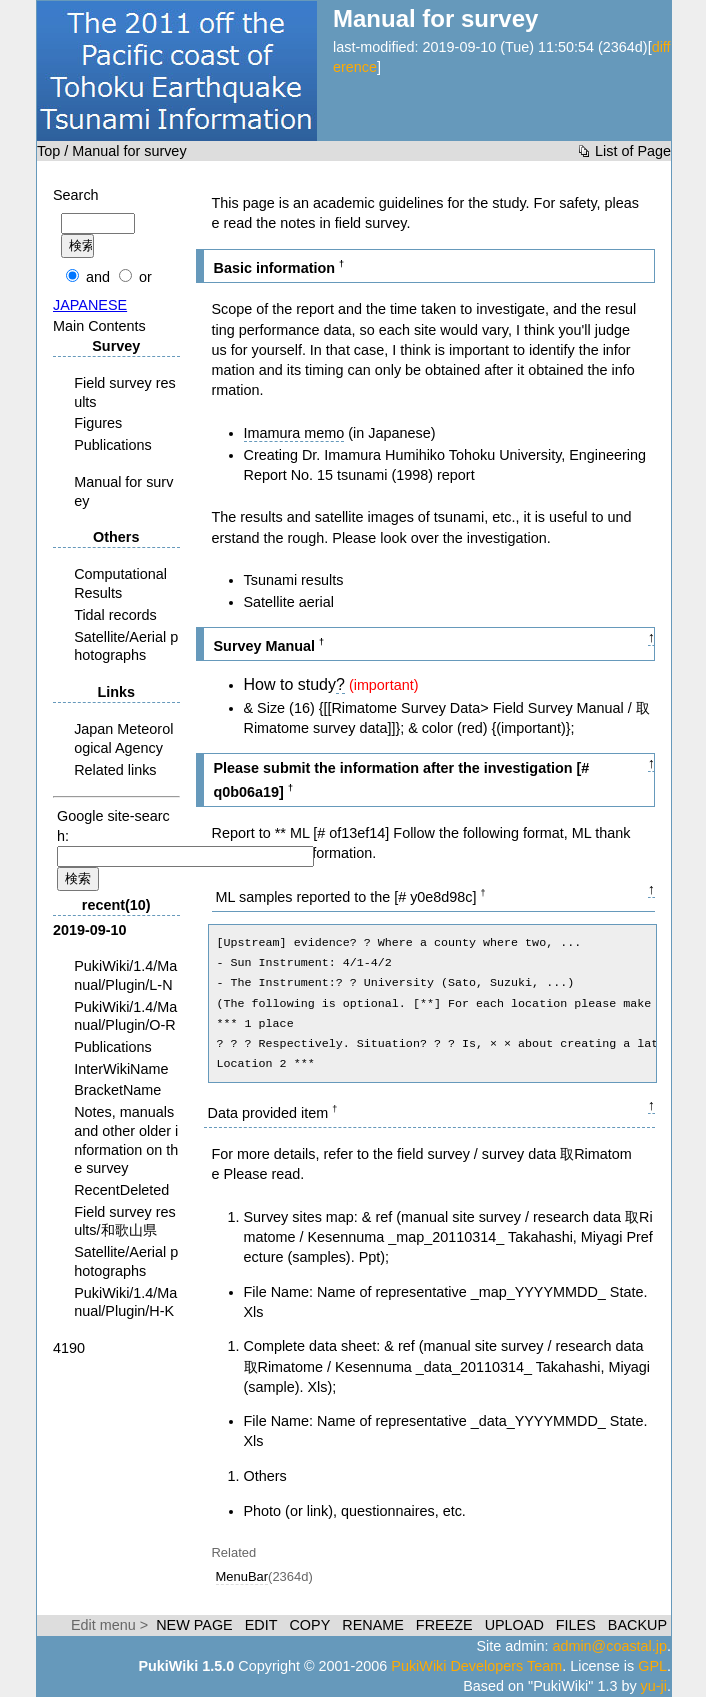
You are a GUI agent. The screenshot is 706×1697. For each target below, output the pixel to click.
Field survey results (125, 392)
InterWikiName (121, 1069)
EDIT (261, 1625)
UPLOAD (514, 1625)
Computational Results (120, 583)
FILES (576, 1625)
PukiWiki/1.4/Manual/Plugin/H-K (125, 1302)
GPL (652, 1666)
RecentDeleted (121, 1190)
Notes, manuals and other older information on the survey (126, 1140)
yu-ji (654, 1686)
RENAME (373, 1625)
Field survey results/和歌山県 (125, 1221)
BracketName (117, 1090)
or (145, 277)
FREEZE (444, 1625)
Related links (115, 770)
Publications (113, 445)
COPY (309, 1625)
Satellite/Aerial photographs (126, 646)
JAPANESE (90, 305)
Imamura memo (294, 433)
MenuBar (242, 1576)
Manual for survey (123, 491)
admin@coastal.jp (609, 1646)
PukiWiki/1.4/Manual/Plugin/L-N (125, 975)
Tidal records (115, 615)
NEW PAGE (194, 1625)
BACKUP (637, 1625)
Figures (98, 423)
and (98, 277)
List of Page (633, 151)
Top (48, 151)
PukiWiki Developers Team (476, 1666)
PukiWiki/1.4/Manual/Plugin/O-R (125, 1016)
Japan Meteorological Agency (123, 738)
